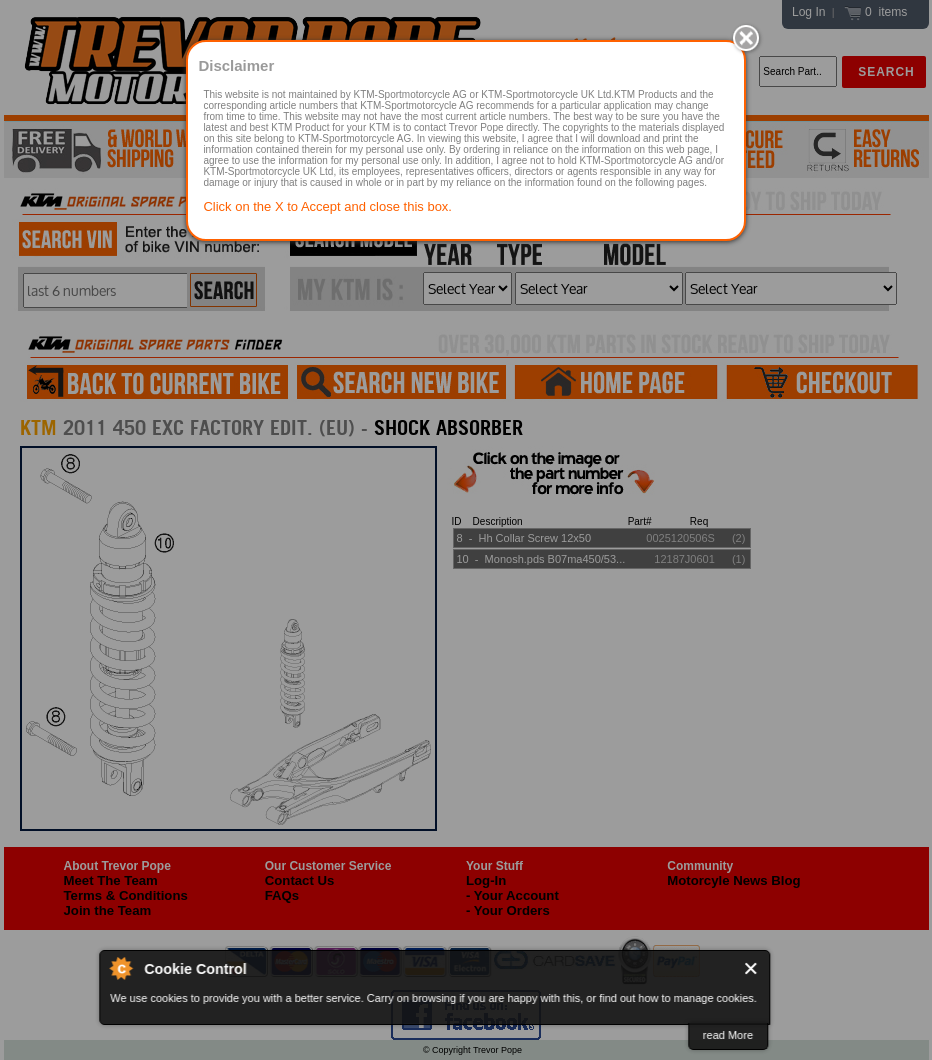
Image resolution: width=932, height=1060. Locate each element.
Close (751, 968)
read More (728, 1035)
